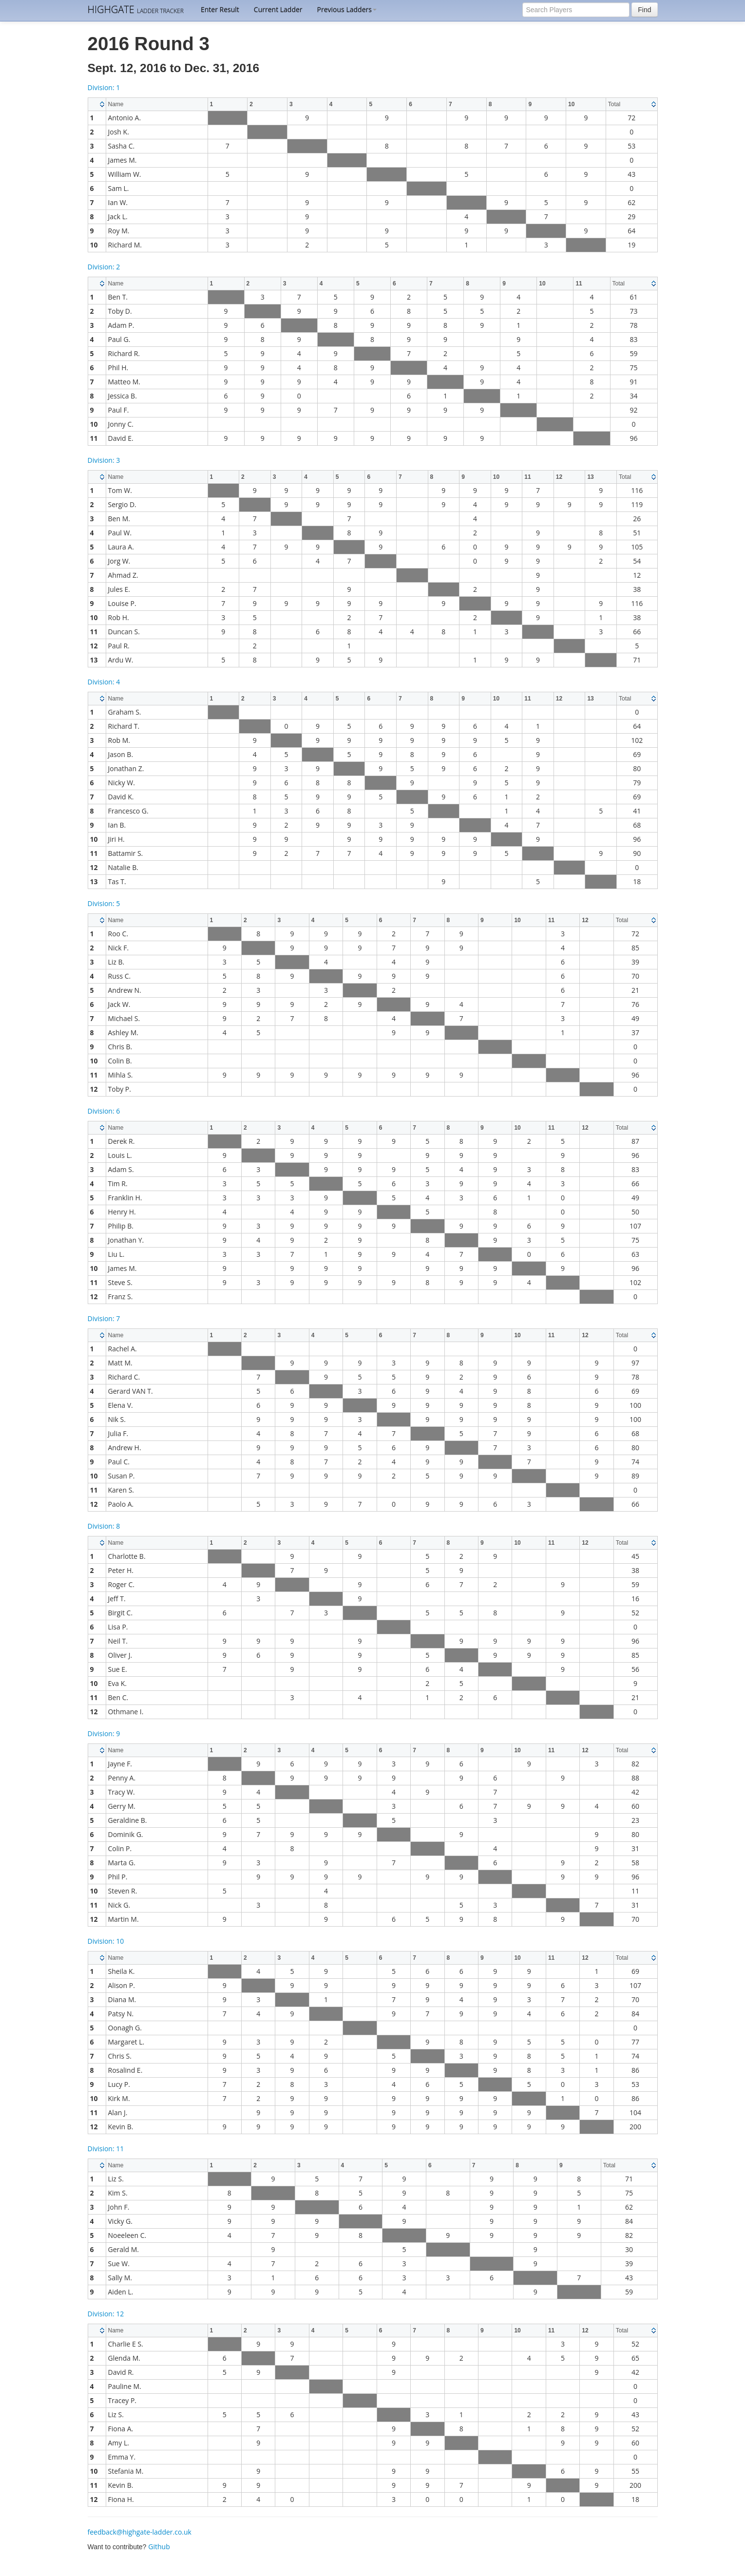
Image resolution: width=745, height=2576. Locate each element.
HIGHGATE (136, 9)
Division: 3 (104, 460)
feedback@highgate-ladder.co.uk (139, 2532)
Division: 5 (104, 903)
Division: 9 (104, 1733)
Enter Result (220, 9)
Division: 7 (104, 1318)
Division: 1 (104, 87)
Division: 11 (106, 2148)
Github (159, 2546)
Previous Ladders (347, 9)
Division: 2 (104, 266)
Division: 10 (106, 1941)
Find (644, 10)
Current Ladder (278, 9)
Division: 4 (104, 681)
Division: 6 (104, 1111)
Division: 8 (104, 1526)
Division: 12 (106, 2313)
